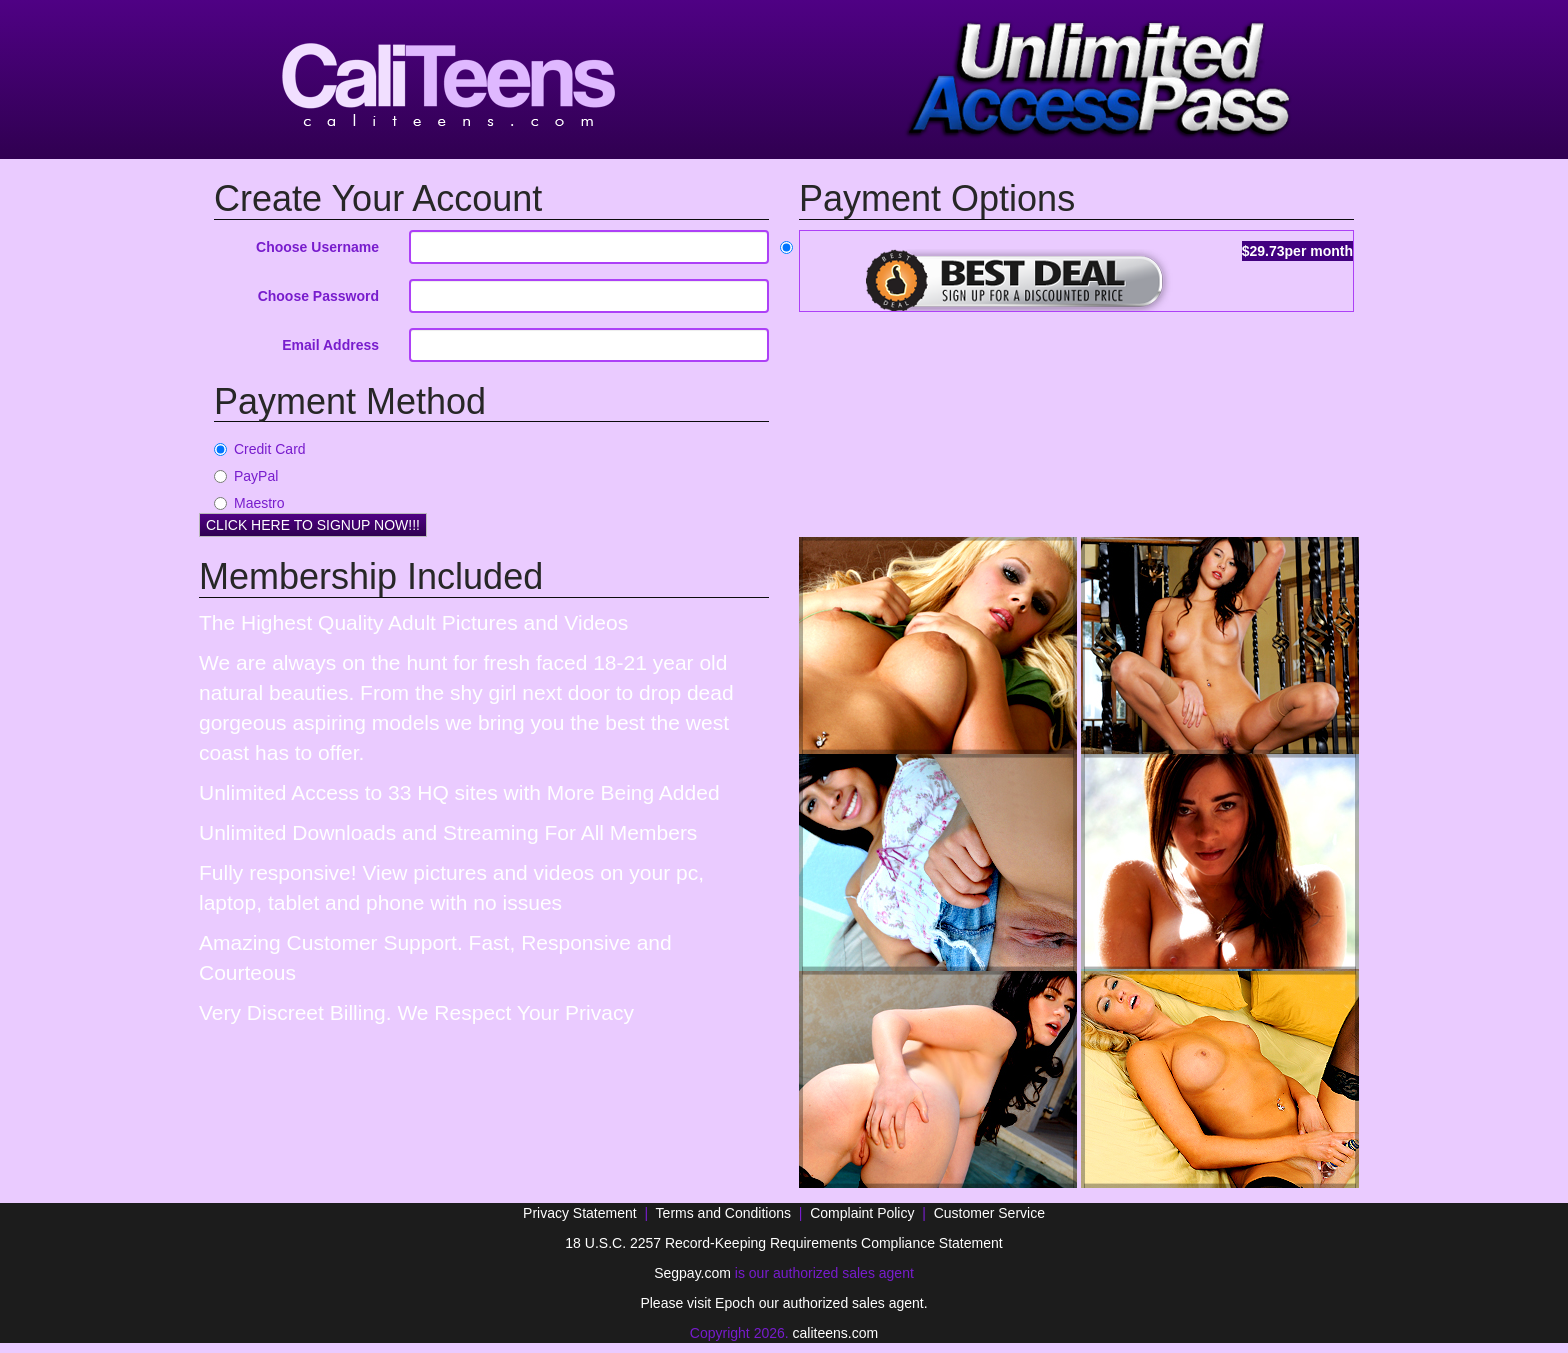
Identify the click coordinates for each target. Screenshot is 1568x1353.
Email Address (330, 345)
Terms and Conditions (723, 1213)
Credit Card (260, 449)
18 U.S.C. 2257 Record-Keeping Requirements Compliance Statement (783, 1243)
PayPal (246, 476)
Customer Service (989, 1213)
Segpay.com (692, 1273)
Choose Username (317, 247)
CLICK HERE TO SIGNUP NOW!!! (313, 525)
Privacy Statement (580, 1213)
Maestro (249, 503)
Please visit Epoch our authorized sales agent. (783, 1303)
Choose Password (318, 296)
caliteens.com (836, 1333)
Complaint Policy (862, 1213)
